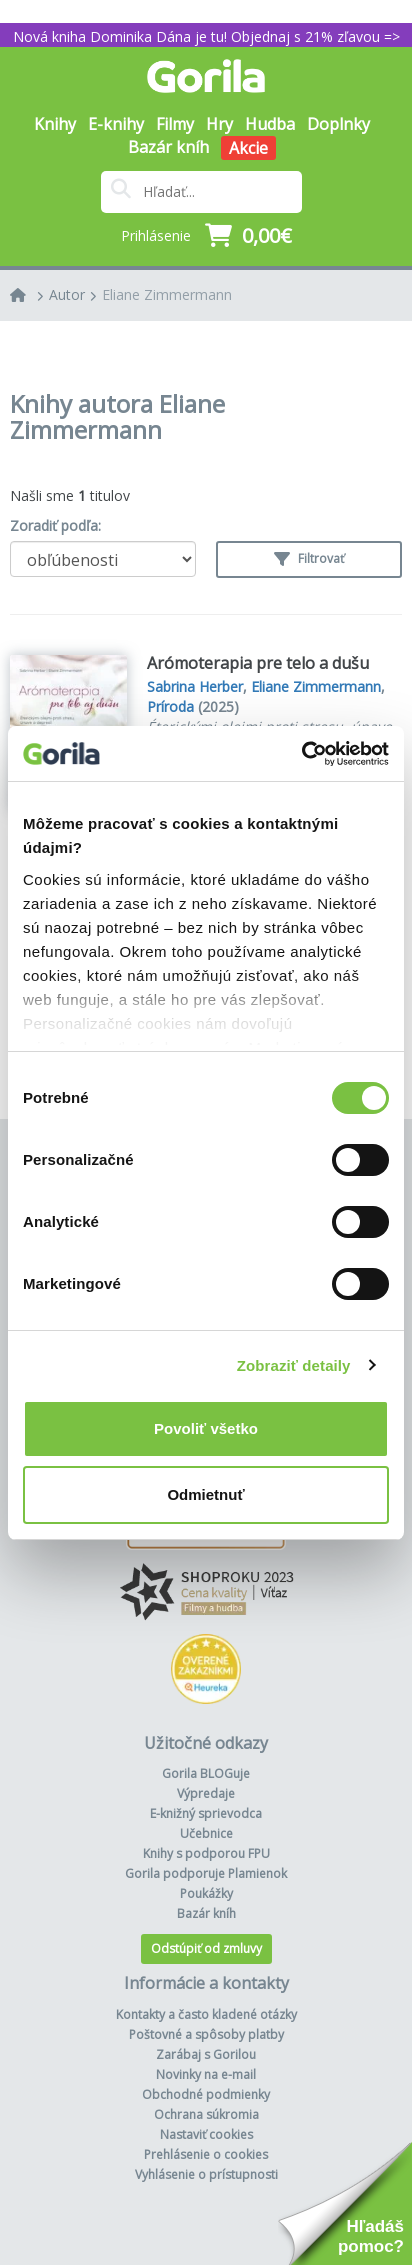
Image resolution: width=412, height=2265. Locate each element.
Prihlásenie (156, 235)
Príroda (170, 706)
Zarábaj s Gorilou (206, 2054)
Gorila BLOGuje (206, 1773)
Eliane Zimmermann (167, 294)
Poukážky (206, 1893)
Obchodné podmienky (206, 2094)
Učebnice (206, 1833)
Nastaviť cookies (206, 2134)
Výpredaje (206, 1793)
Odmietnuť (205, 1494)
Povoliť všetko (206, 1428)
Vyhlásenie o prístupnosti (206, 2174)
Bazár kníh (168, 147)
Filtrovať (309, 558)
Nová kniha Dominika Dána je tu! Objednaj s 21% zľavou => (206, 36)
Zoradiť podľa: (55, 525)
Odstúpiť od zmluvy (206, 1948)
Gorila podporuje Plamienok (206, 1873)
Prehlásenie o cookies (206, 2154)
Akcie (248, 148)
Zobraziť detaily (294, 1365)
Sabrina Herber (195, 686)
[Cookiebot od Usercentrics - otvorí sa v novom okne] (301, 754)
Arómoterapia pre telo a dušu (258, 663)
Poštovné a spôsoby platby (206, 2034)
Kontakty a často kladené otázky (206, 2014)
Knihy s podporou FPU (206, 1853)
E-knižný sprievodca (206, 1813)
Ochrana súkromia (206, 2114)
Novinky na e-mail (206, 2074)
